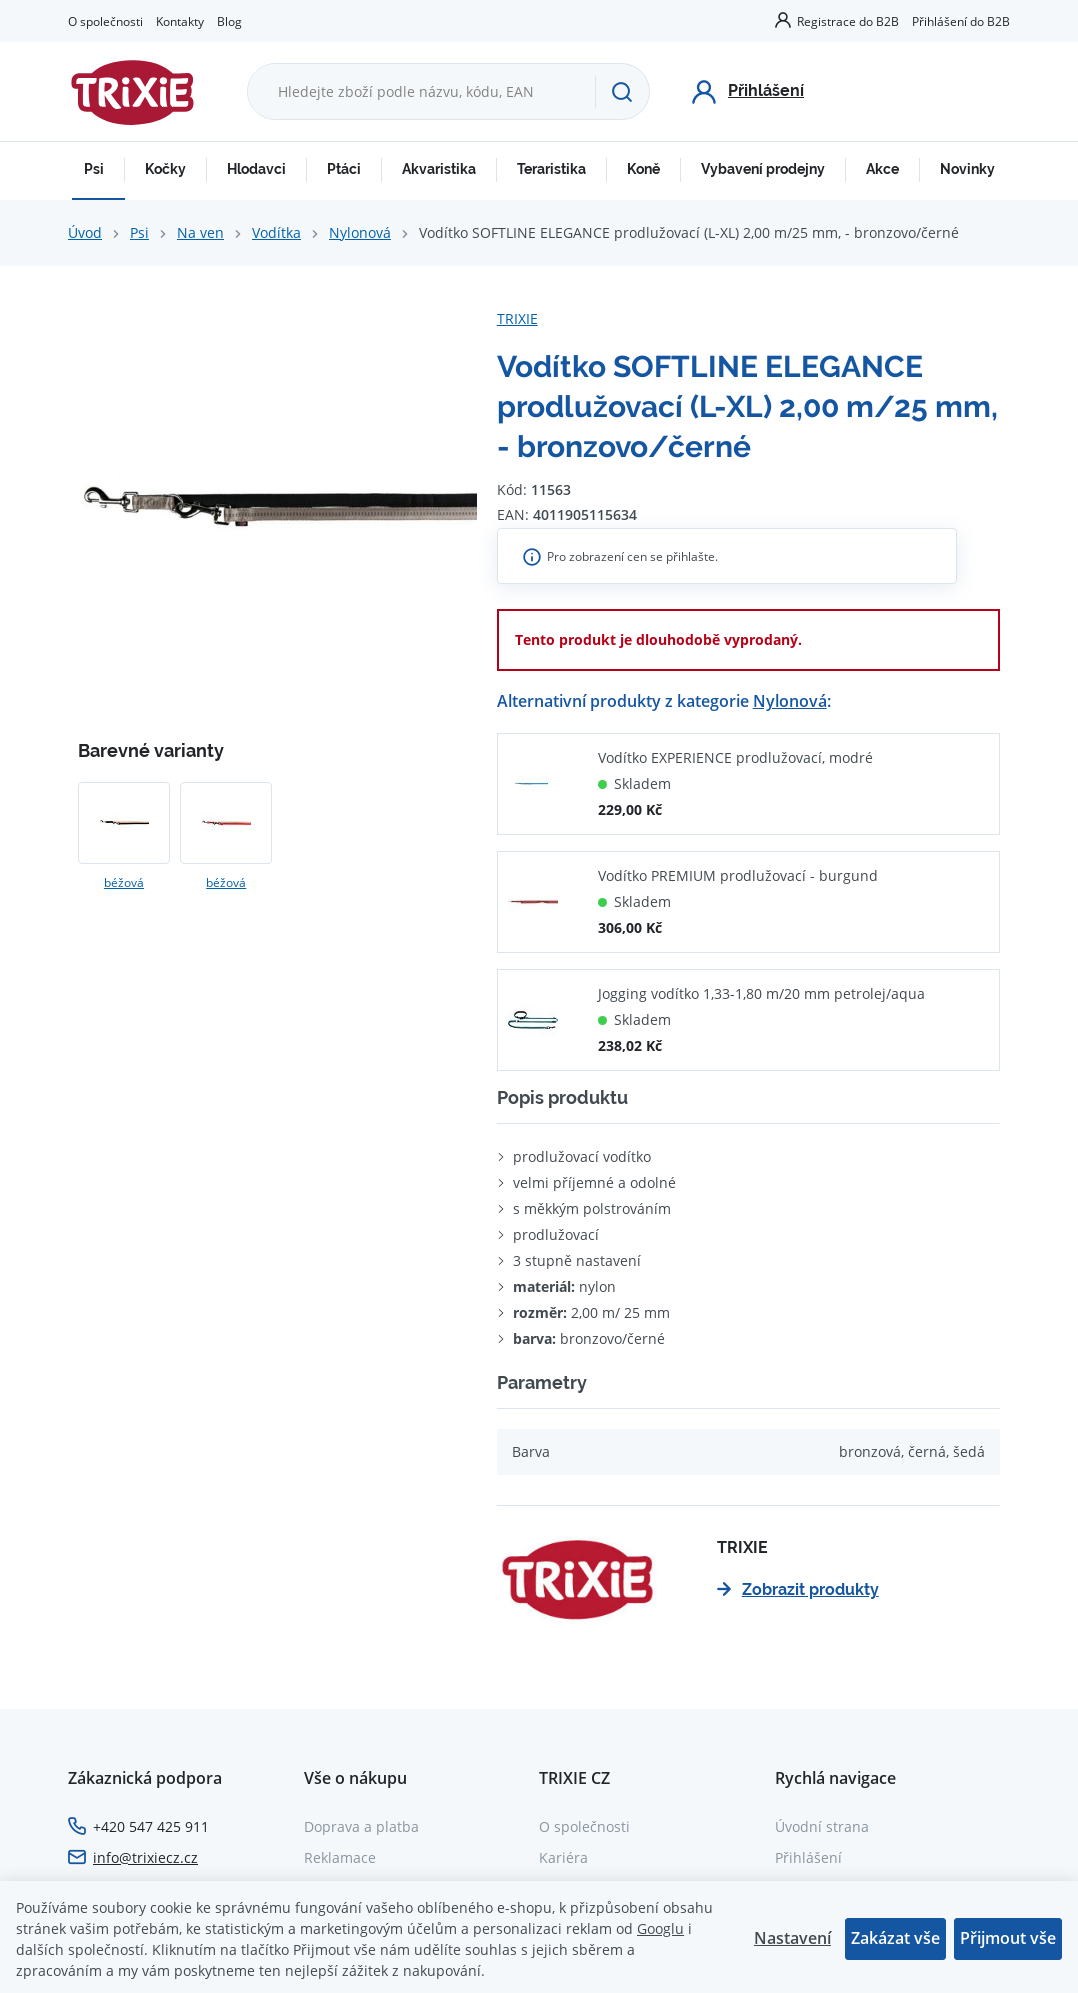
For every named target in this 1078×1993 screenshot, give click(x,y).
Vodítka (276, 232)
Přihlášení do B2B (961, 21)
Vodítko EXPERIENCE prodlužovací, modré (735, 757)
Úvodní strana (822, 1826)
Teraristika (551, 169)
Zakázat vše (895, 1938)
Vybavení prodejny (763, 169)
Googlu (660, 1928)
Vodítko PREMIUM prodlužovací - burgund (738, 875)
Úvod (85, 232)
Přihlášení (808, 1857)
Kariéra (563, 1857)
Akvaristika (439, 169)
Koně (643, 169)
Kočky (165, 169)
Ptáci (344, 169)
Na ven (200, 232)
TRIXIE (517, 318)
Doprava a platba (361, 1826)
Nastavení (792, 1938)
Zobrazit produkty (798, 1589)
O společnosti (105, 21)
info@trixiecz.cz (145, 1857)
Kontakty (180, 21)
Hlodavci (256, 169)
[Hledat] (622, 92)
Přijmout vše (1008, 1938)
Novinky (967, 169)
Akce (882, 169)
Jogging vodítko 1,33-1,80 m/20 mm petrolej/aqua (761, 993)
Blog (229, 21)
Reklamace (340, 1857)
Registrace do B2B (848, 21)
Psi (94, 169)
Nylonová (360, 232)
